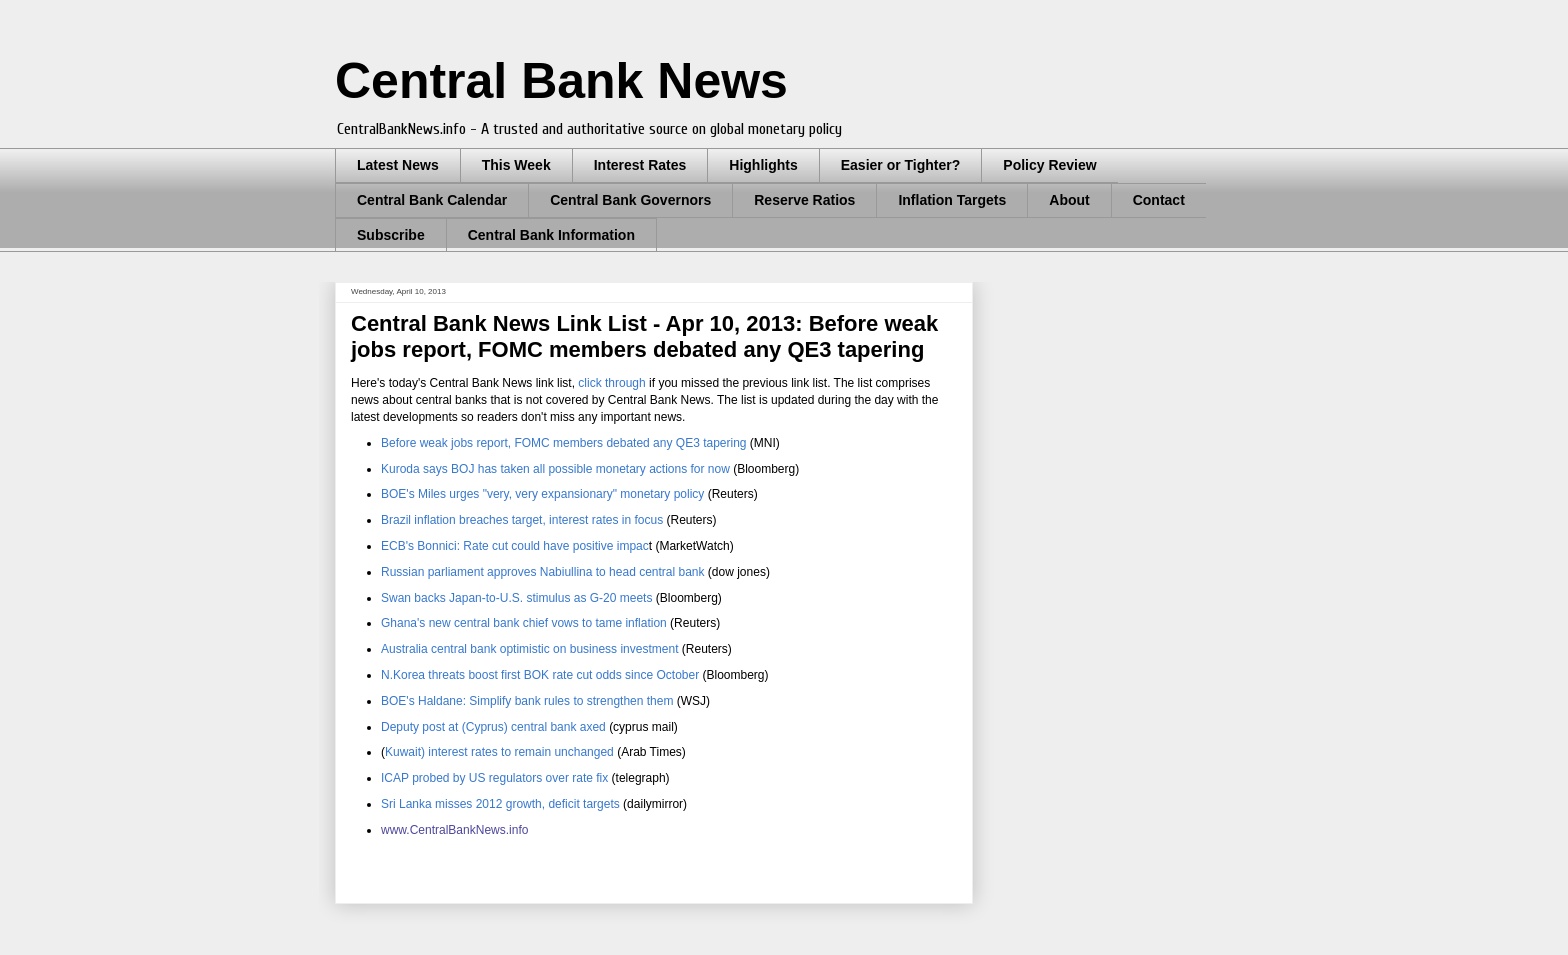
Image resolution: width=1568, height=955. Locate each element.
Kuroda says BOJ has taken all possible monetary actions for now (555, 469)
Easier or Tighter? (901, 165)
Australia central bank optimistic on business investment (529, 649)
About (1069, 200)
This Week (516, 165)
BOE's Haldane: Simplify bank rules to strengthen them (529, 701)
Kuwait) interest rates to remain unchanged (499, 752)
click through (611, 383)
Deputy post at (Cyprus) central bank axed (495, 727)
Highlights (763, 165)
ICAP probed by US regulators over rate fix (494, 778)
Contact (1159, 200)
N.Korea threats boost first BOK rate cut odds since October (540, 675)
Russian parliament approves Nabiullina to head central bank (544, 572)
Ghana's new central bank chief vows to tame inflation (524, 623)
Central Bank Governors (630, 200)
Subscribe (391, 235)
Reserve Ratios (804, 200)
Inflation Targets (952, 200)
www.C (399, 830)
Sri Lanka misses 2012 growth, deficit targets (500, 804)
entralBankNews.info (473, 830)
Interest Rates (640, 165)
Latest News (398, 165)
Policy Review (1049, 165)
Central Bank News (561, 81)
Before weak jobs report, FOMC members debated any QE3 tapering (565, 443)
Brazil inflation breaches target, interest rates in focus (522, 520)
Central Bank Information (551, 235)
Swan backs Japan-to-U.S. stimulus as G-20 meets (516, 598)
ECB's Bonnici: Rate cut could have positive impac (515, 546)
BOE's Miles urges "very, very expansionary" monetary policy (542, 494)
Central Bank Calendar (432, 200)
